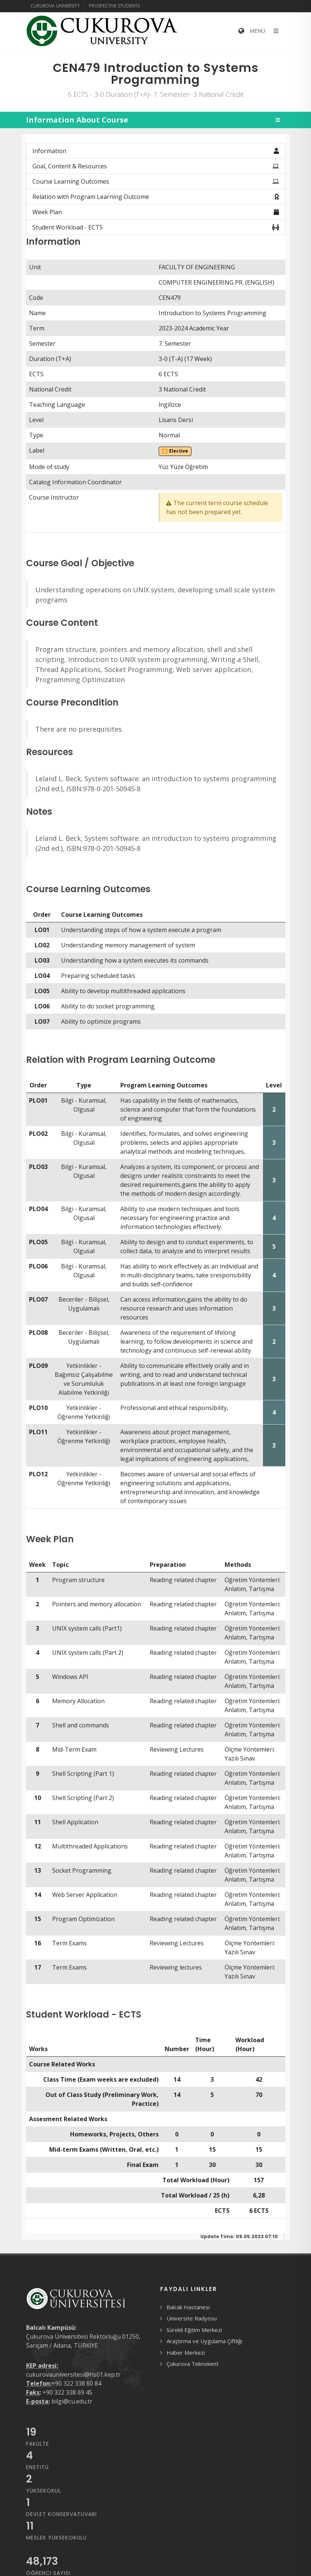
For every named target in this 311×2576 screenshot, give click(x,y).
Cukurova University (55, 6)
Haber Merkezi (185, 2352)
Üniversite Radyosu (191, 2318)
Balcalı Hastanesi (188, 2307)
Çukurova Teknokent (192, 2363)
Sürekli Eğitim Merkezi (194, 2329)
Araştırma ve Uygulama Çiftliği (204, 2341)
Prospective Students (114, 6)
